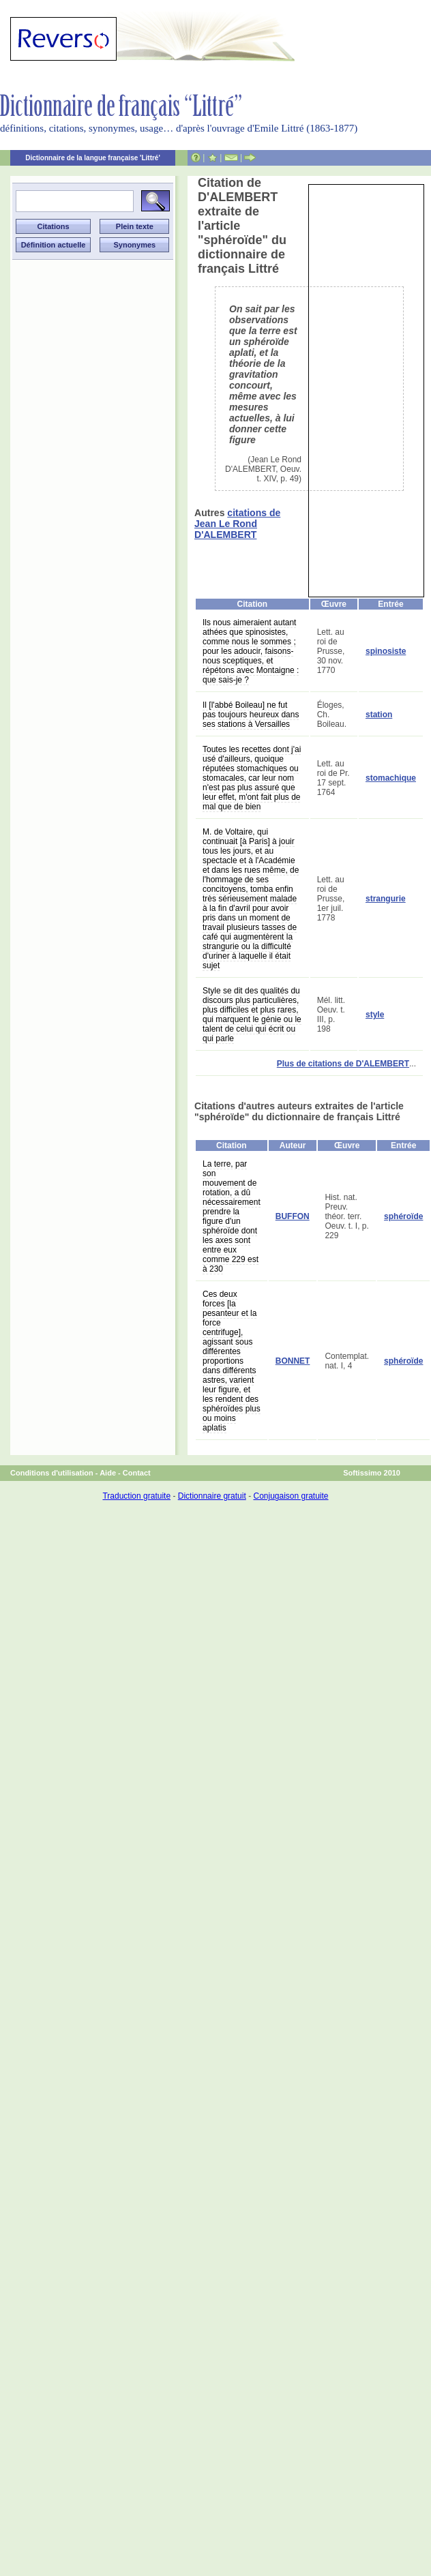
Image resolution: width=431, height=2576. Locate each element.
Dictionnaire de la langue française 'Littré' (92, 158)
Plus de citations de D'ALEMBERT (343, 1063)
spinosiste (386, 651)
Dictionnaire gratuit (212, 1496)
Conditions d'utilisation (51, 1473)
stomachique (391, 778)
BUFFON (293, 1216)
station (379, 714)
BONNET (293, 1361)
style (375, 1014)
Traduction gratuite (136, 1496)
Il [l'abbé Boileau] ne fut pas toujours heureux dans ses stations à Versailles (251, 714)
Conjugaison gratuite (290, 1496)
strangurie (386, 898)
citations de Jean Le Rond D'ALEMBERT (237, 523)
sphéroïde (403, 1216)
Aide (108, 1473)
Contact (137, 1473)
